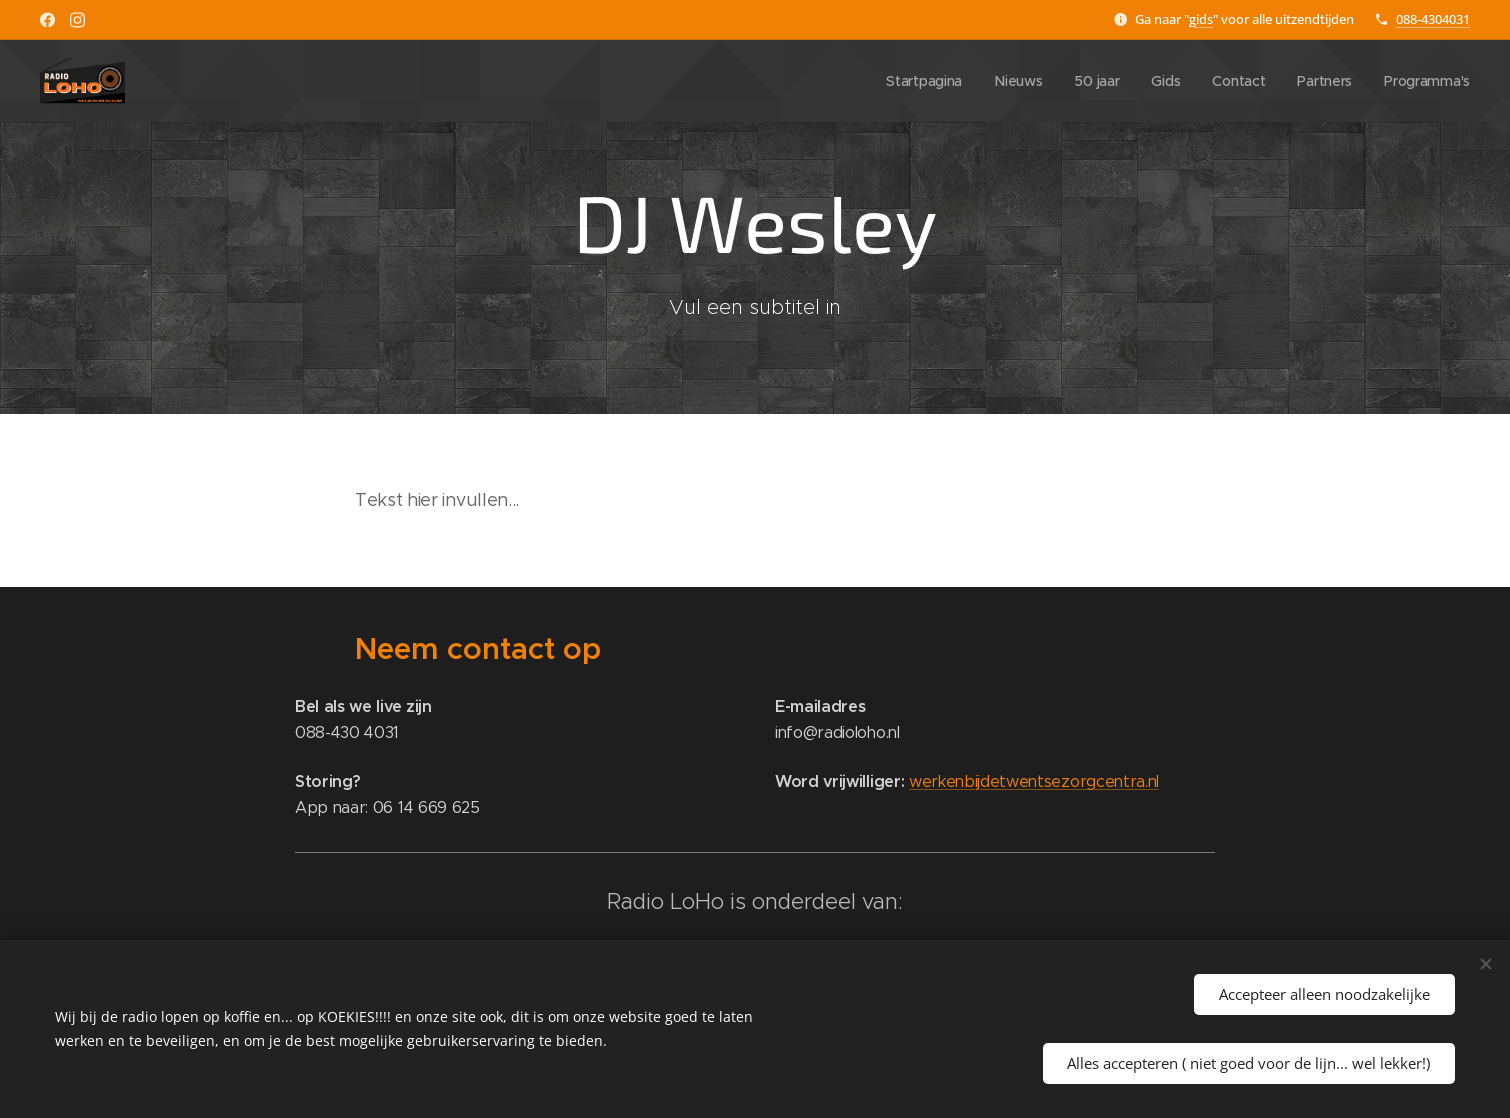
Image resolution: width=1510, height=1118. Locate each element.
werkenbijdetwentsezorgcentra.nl (1034, 780)
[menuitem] (918, 81)
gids (1201, 19)
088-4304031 (1433, 19)
